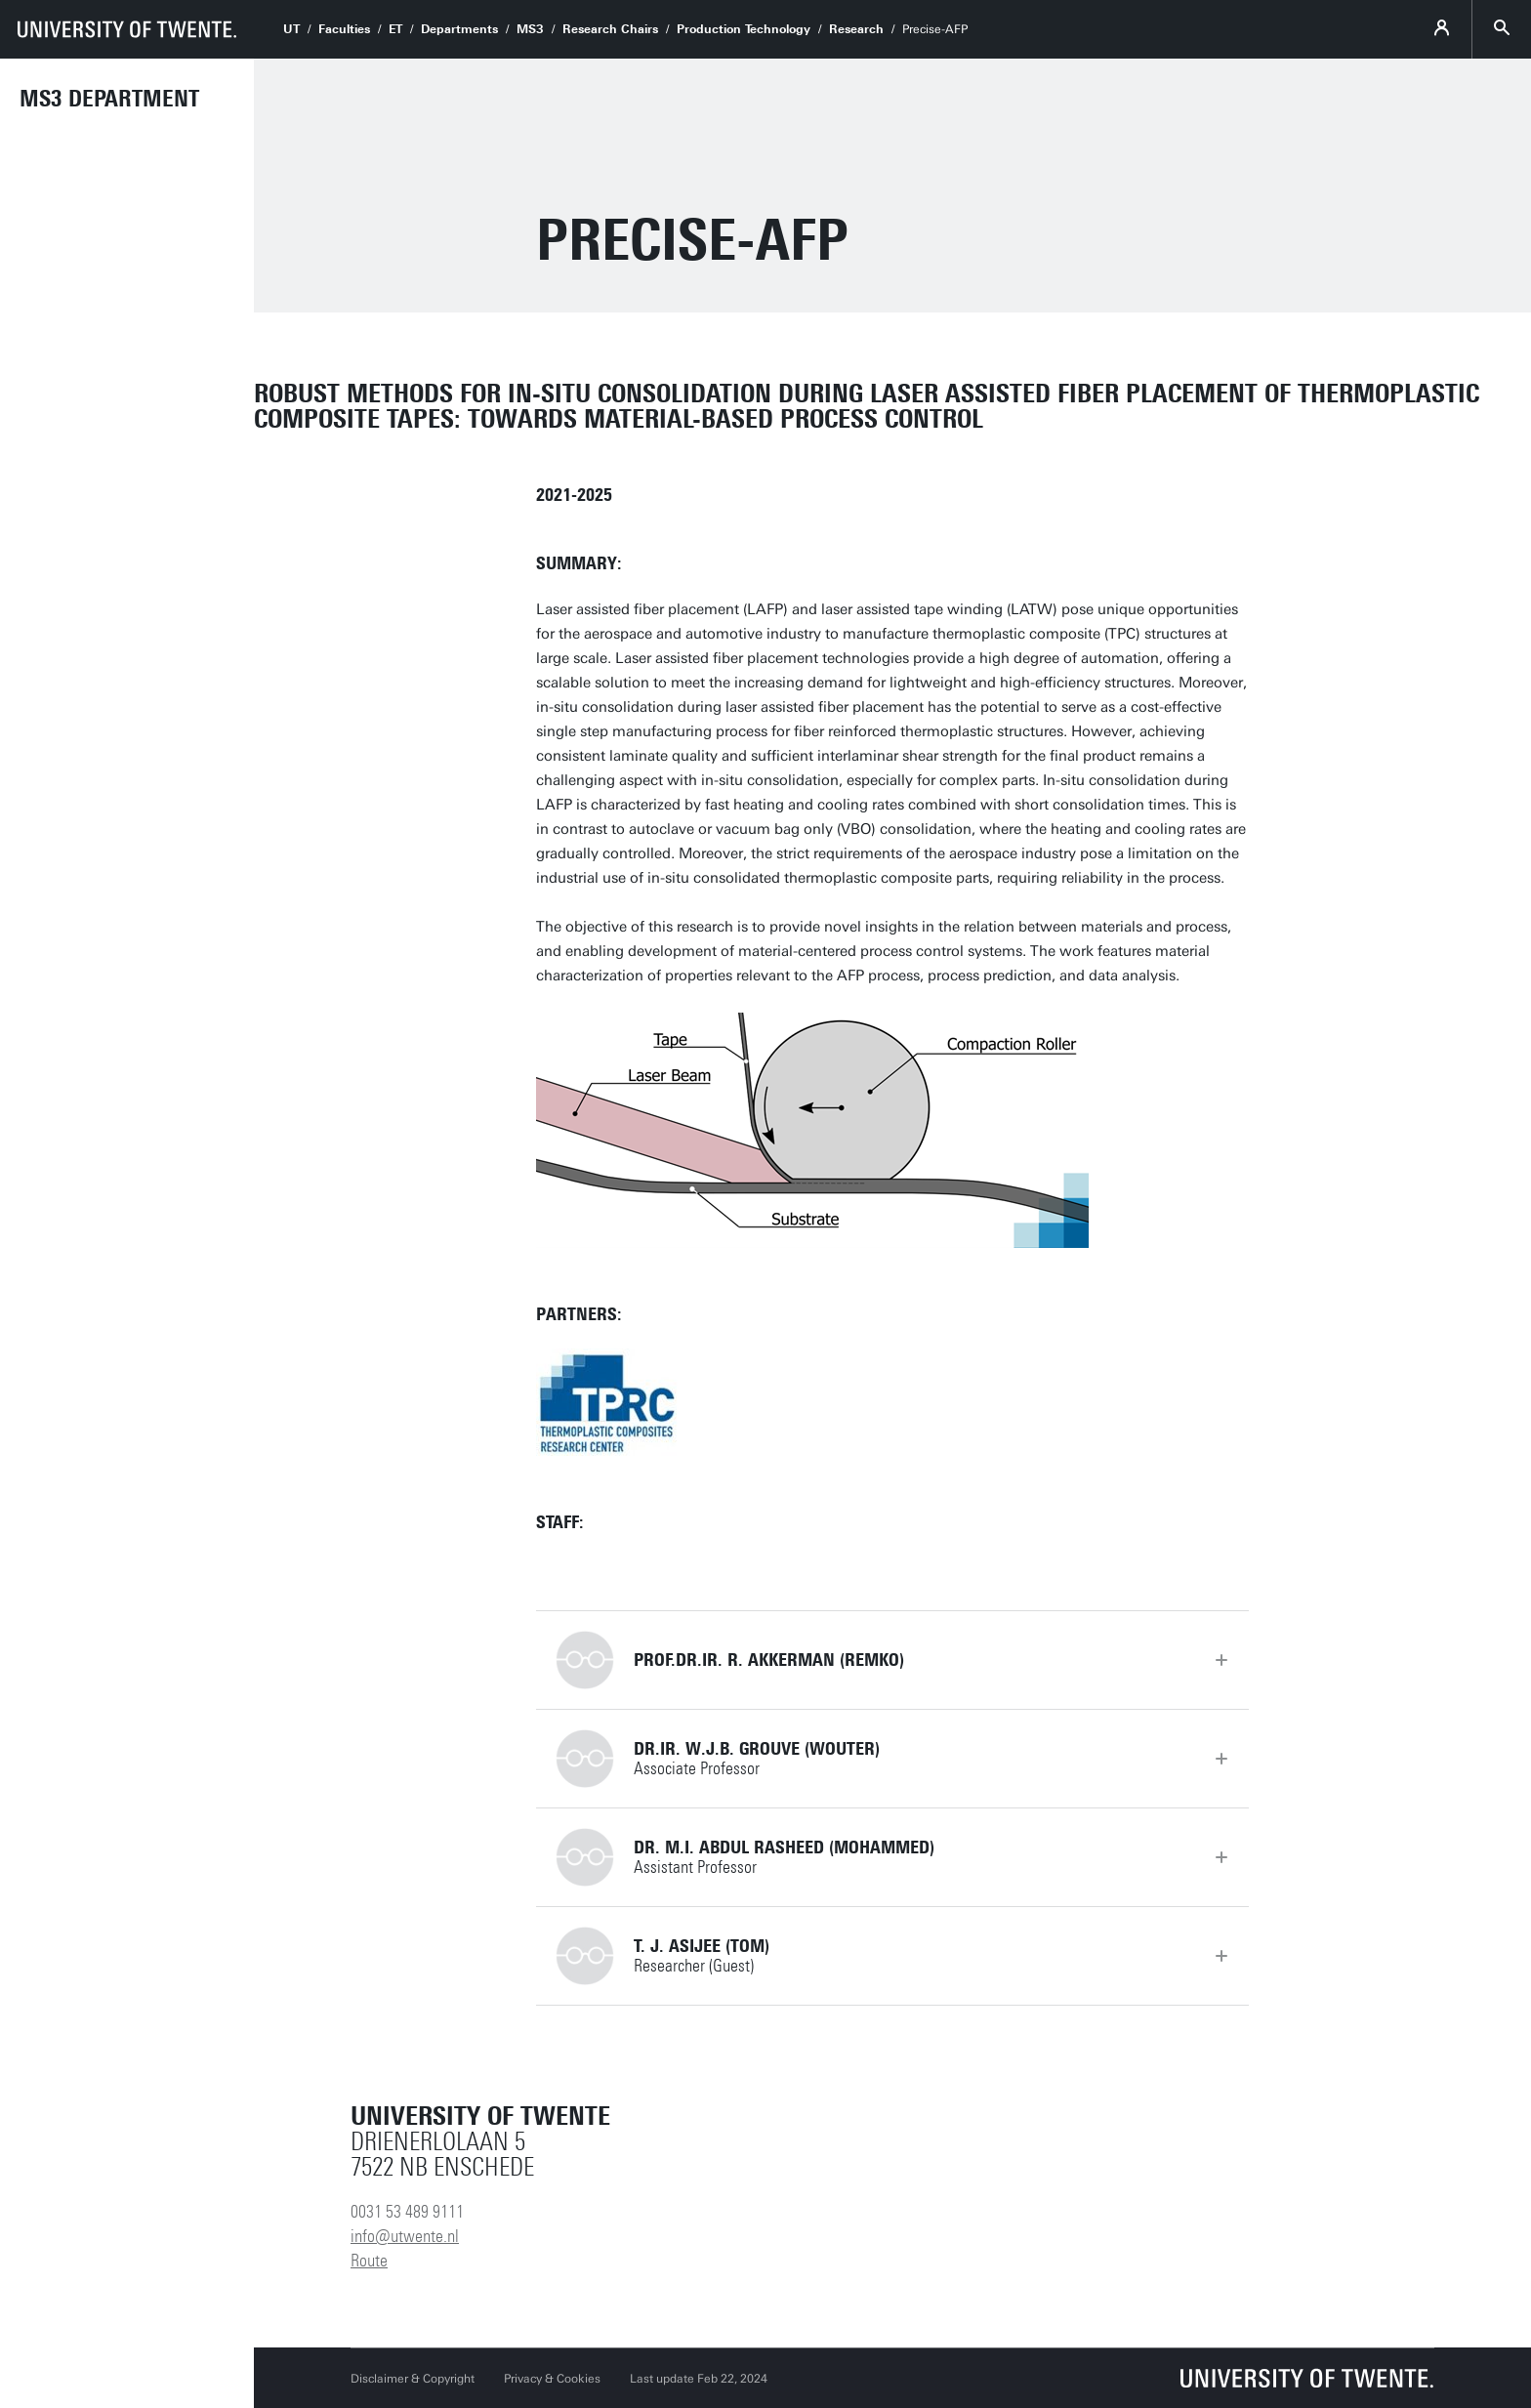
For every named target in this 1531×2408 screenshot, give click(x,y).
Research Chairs (610, 29)
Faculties (344, 29)
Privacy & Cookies (552, 2379)
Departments (459, 29)
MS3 (530, 29)
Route (369, 2260)
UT (291, 29)
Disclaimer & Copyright (413, 2379)
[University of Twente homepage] (127, 29)
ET (395, 29)
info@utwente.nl (405, 2236)
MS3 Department (109, 98)
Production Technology (743, 29)
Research (856, 29)
